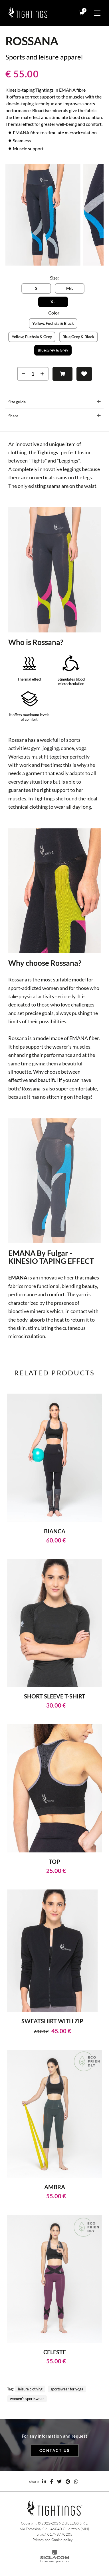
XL (53, 301)
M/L (69, 288)
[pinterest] (68, 2481)
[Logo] (29, 13)
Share (13, 415)
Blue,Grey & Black (78, 336)
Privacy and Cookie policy (52, 2539)
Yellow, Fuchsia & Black (53, 323)
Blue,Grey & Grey (53, 350)
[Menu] (97, 13)
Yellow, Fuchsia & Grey (32, 336)
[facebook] (51, 2481)
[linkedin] (44, 2481)
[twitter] (59, 2481)
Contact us (54, 2450)
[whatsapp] (76, 2481)
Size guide (17, 401)
